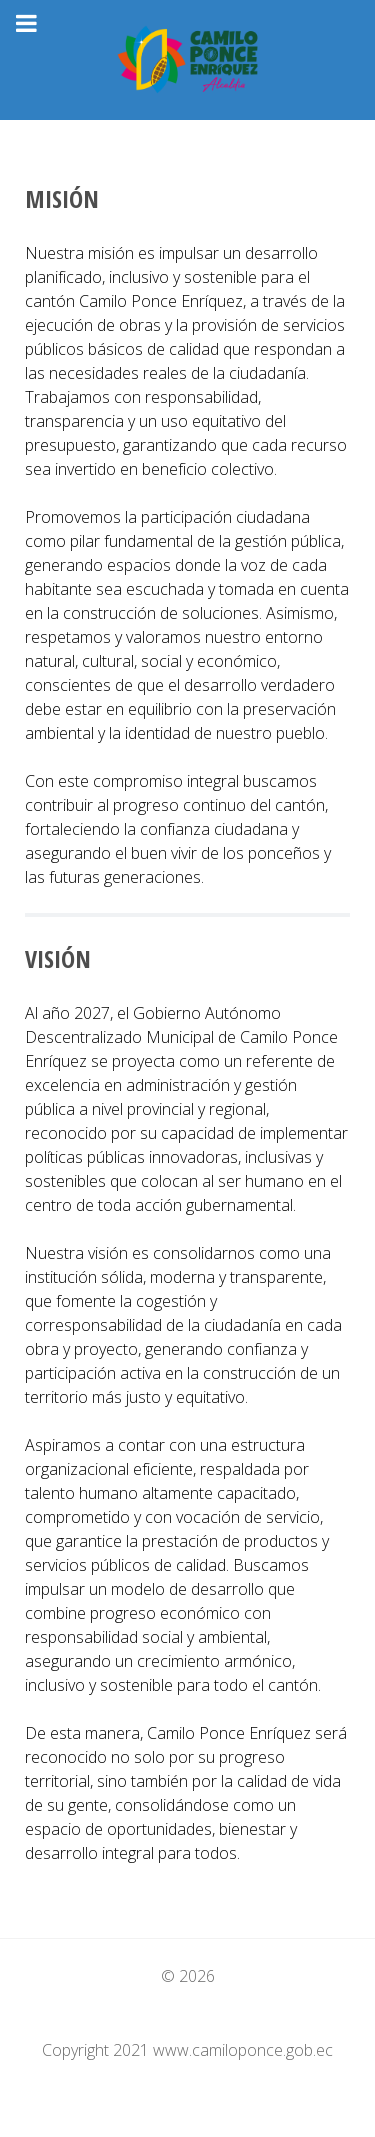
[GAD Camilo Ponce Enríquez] (187, 60)
